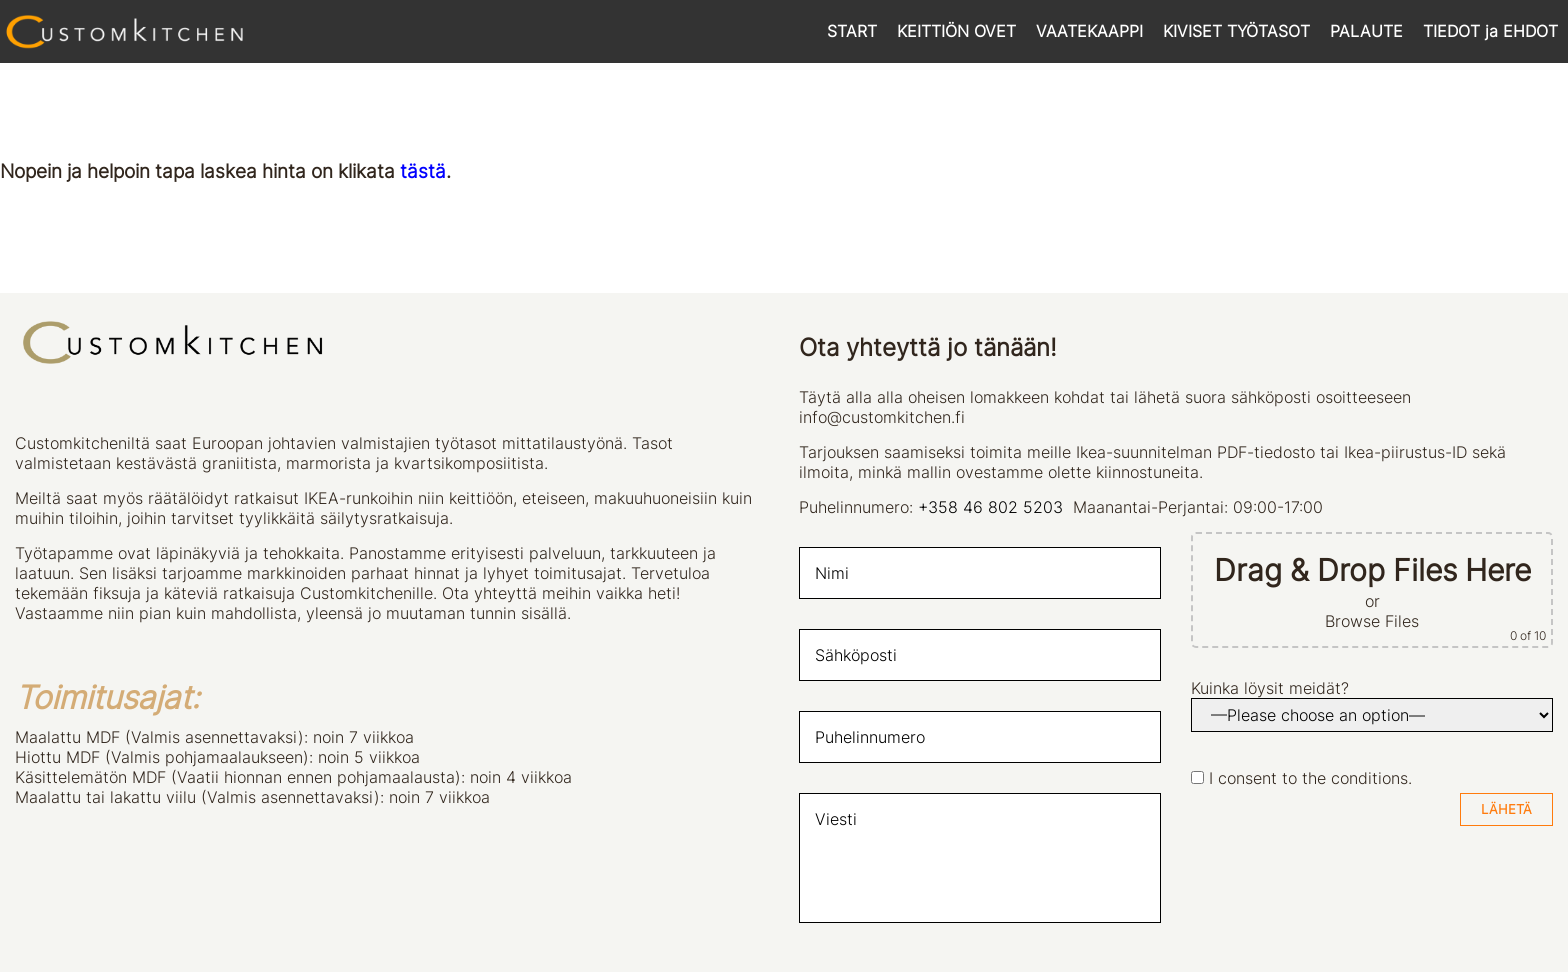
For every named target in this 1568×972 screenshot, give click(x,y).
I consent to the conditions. (1310, 778)
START (852, 31)
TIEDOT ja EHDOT (1490, 31)
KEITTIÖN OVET (956, 31)
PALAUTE (1366, 31)
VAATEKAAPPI (1089, 31)
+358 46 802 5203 (990, 507)
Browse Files (1372, 621)
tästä (423, 171)
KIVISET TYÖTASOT (1236, 31)
